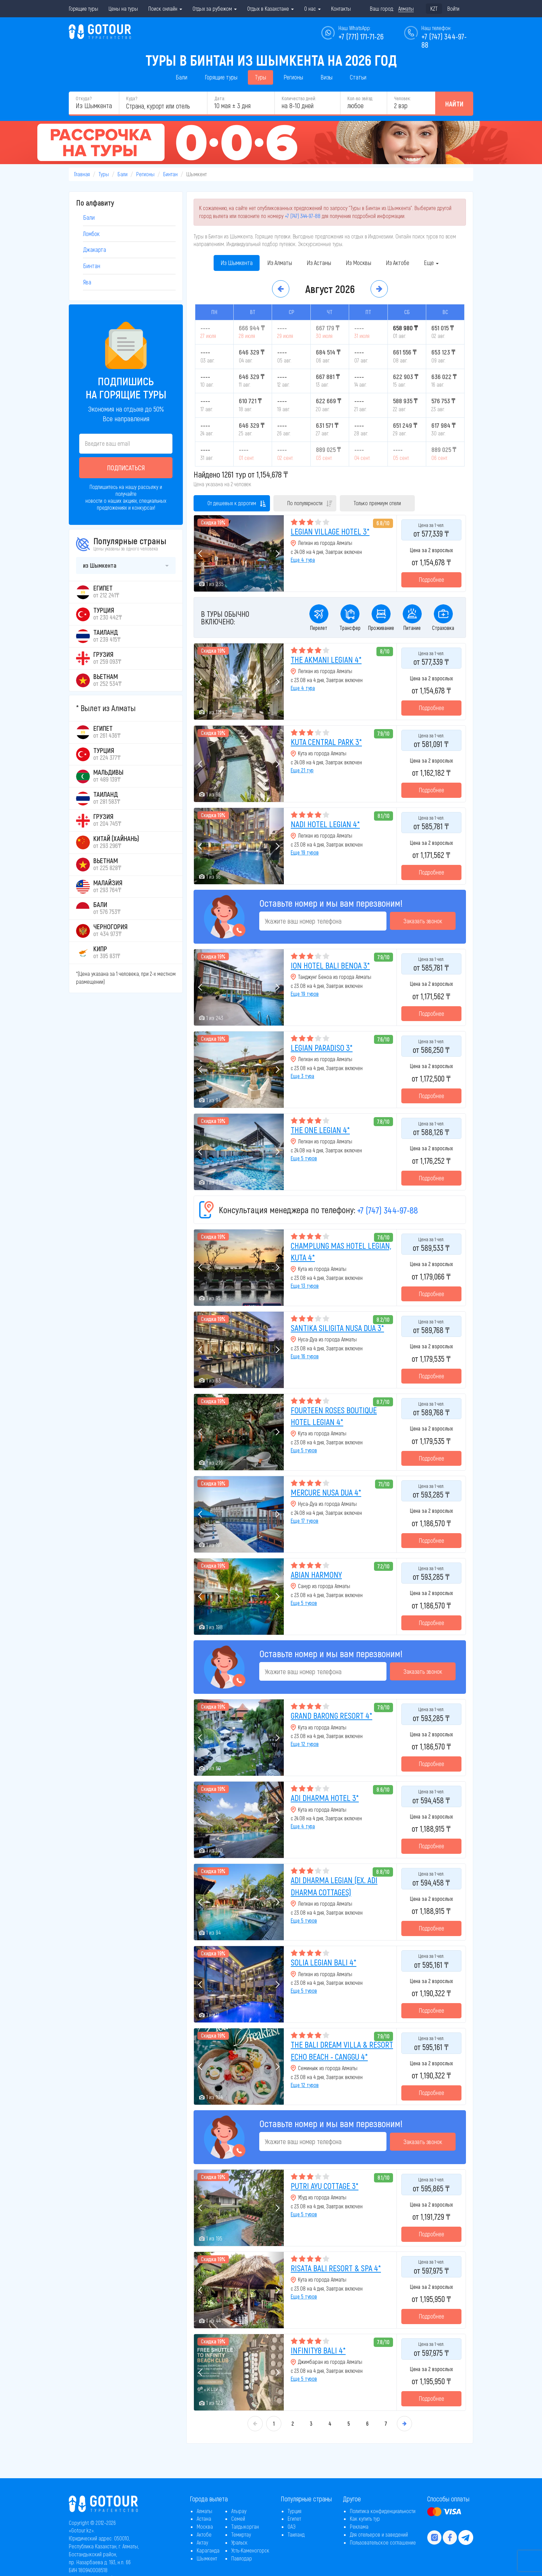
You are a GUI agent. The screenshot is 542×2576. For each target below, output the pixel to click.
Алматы (204, 2511)
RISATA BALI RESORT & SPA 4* (336, 2268)
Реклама (359, 2526)
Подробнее (431, 579)
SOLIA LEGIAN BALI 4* (323, 1962)
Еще (431, 262)
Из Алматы (279, 262)
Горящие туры (83, 8)
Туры (260, 77)
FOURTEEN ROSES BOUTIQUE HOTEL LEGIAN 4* (334, 1416)
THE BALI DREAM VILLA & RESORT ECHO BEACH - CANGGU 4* (342, 2050)
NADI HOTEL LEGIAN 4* (325, 824)
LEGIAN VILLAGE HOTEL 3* (330, 531)
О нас (312, 8)
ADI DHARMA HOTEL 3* (325, 1798)
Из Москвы (358, 262)
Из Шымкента (237, 262)
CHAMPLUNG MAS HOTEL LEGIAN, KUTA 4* (341, 1251)
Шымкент (207, 2558)
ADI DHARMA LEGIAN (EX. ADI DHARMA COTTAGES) (334, 1886)
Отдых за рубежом (215, 8)
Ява (87, 282)
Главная (82, 174)
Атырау (238, 2511)
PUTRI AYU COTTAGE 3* (324, 2186)
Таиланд (296, 2534)
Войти (453, 8)
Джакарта (94, 249)
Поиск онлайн (165, 8)
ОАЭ (292, 2526)
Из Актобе (397, 262)
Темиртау (241, 2534)
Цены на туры (123, 8)
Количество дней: (299, 98)
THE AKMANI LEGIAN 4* (326, 659)
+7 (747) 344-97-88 (302, 216)
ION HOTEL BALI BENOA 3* (330, 965)
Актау (202, 2542)
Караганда (208, 2550)
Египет (294, 2518)
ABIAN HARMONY (316, 1574)
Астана (204, 2518)
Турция (294, 2511)
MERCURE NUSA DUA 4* (326, 1492)
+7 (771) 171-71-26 (361, 36)
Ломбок (91, 233)
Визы (326, 77)
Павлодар (241, 2558)
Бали (181, 77)
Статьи (358, 77)
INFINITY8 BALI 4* (318, 2350)
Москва (205, 2526)
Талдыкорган (245, 2526)
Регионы (293, 77)
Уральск (239, 2542)
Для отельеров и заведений (379, 2534)
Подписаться (126, 467)
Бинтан (170, 174)
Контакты (341, 8)
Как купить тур (365, 2518)
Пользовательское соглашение (383, 2542)
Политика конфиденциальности (382, 2511)
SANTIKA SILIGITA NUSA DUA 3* (337, 1328)
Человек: (402, 98)
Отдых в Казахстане (270, 8)
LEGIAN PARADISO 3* (322, 1047)
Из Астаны (319, 262)
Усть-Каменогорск (250, 2550)
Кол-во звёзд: (360, 98)
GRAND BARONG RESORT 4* (331, 1715)
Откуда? (84, 98)
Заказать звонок (422, 921)
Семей (238, 2518)
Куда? (131, 98)
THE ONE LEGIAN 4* (320, 1130)
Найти (454, 104)
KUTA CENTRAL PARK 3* (326, 742)
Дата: (219, 98)
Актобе (204, 2534)
